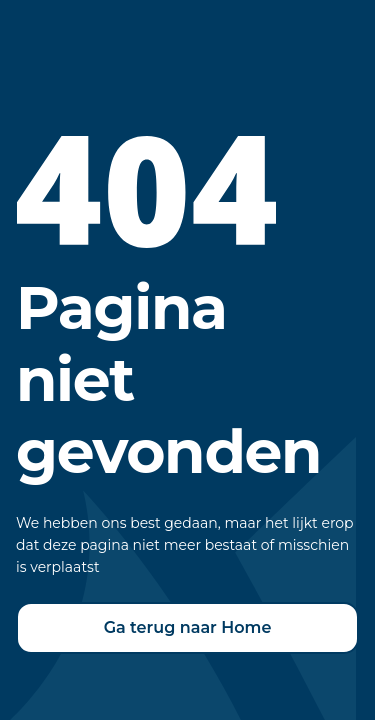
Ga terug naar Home (188, 627)
